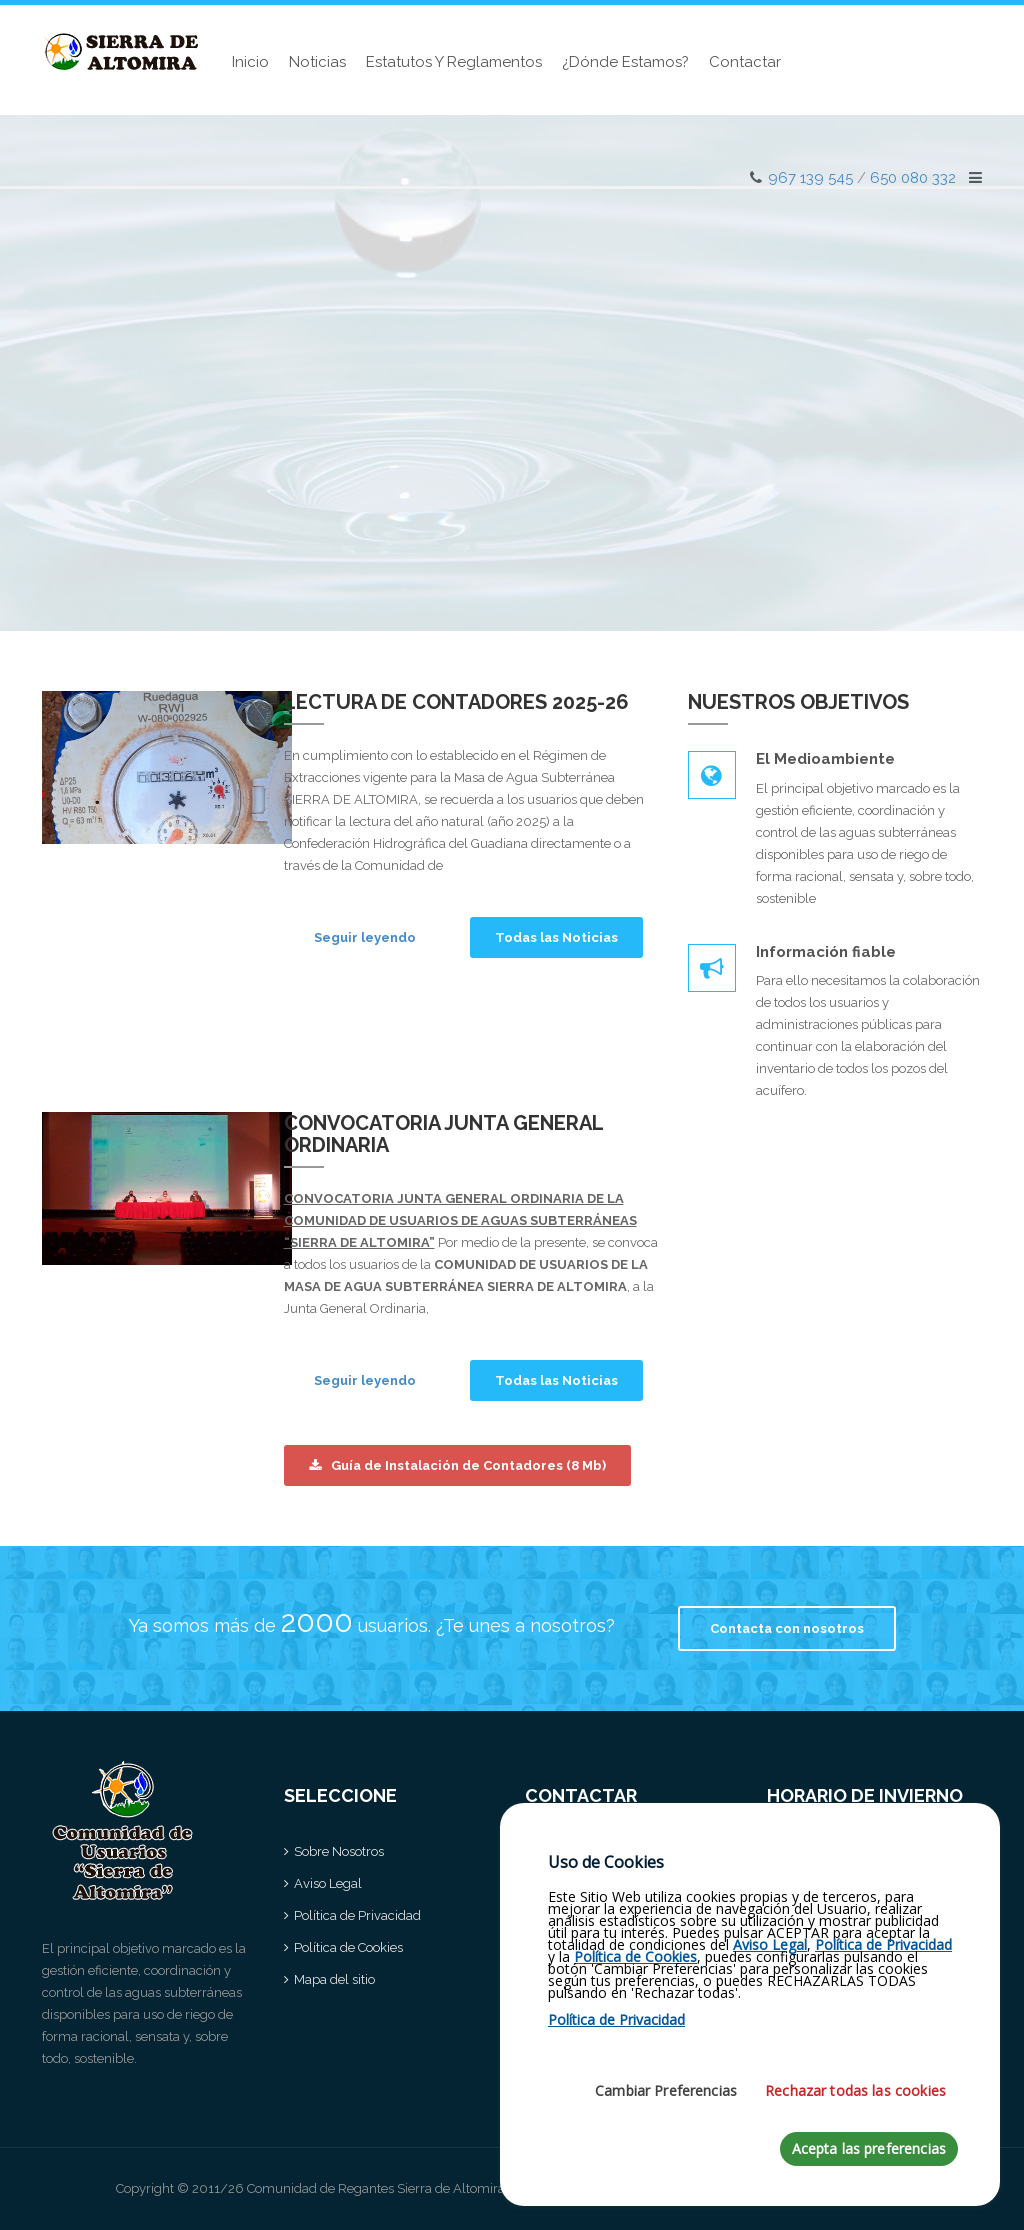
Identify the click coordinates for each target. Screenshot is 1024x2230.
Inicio (250, 62)
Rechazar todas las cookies (855, 2098)
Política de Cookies (348, 1947)
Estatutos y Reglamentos (454, 62)
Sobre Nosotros (339, 1851)
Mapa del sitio (334, 1979)
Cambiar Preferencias (666, 2098)
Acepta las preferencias (869, 2156)
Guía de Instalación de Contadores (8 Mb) (457, 1465)
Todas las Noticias (556, 937)
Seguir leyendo (365, 937)
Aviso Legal (328, 1883)
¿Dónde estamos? (625, 62)
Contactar (745, 62)
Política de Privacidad (357, 1915)
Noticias (317, 62)
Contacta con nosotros (787, 1628)
